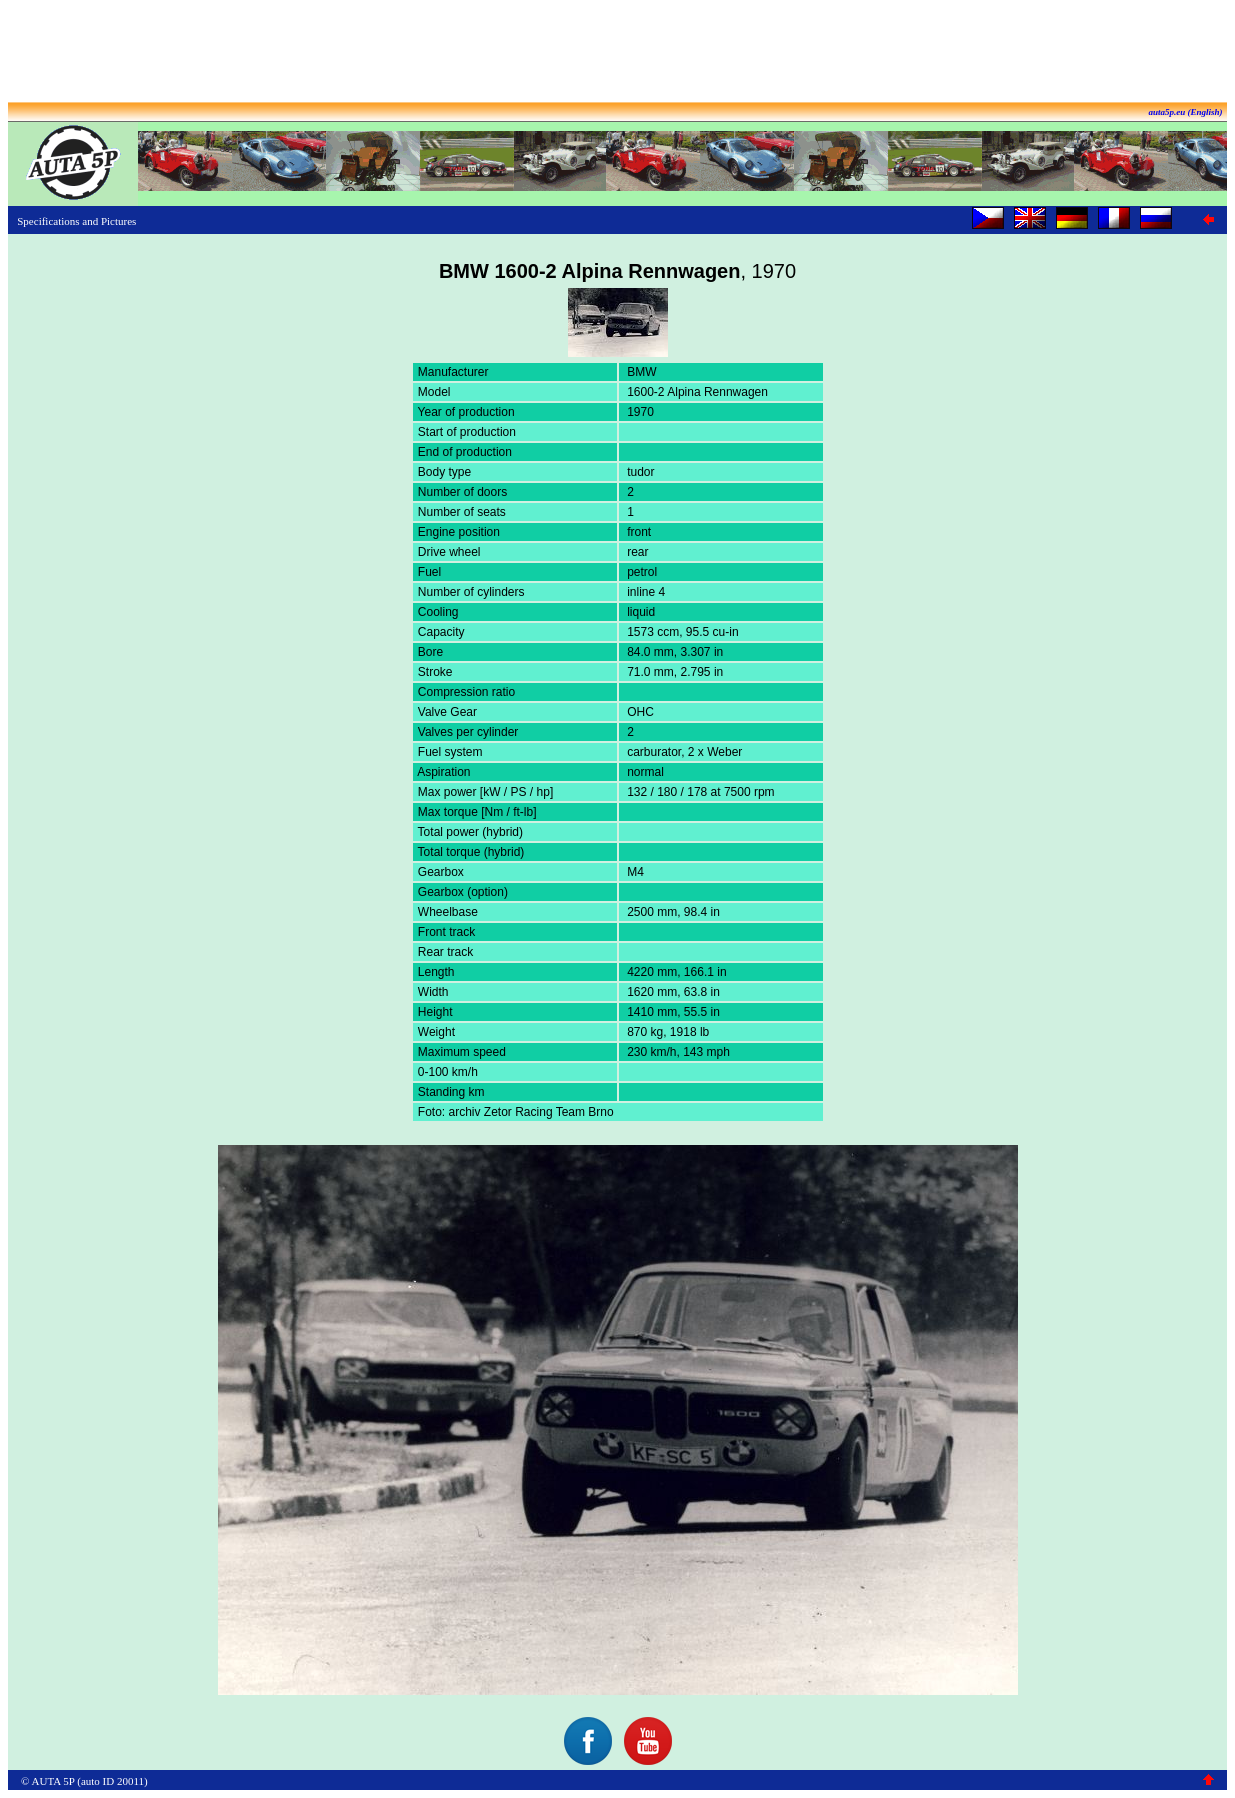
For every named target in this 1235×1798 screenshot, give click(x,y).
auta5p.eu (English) (1185, 112)
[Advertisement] (618, 53)
